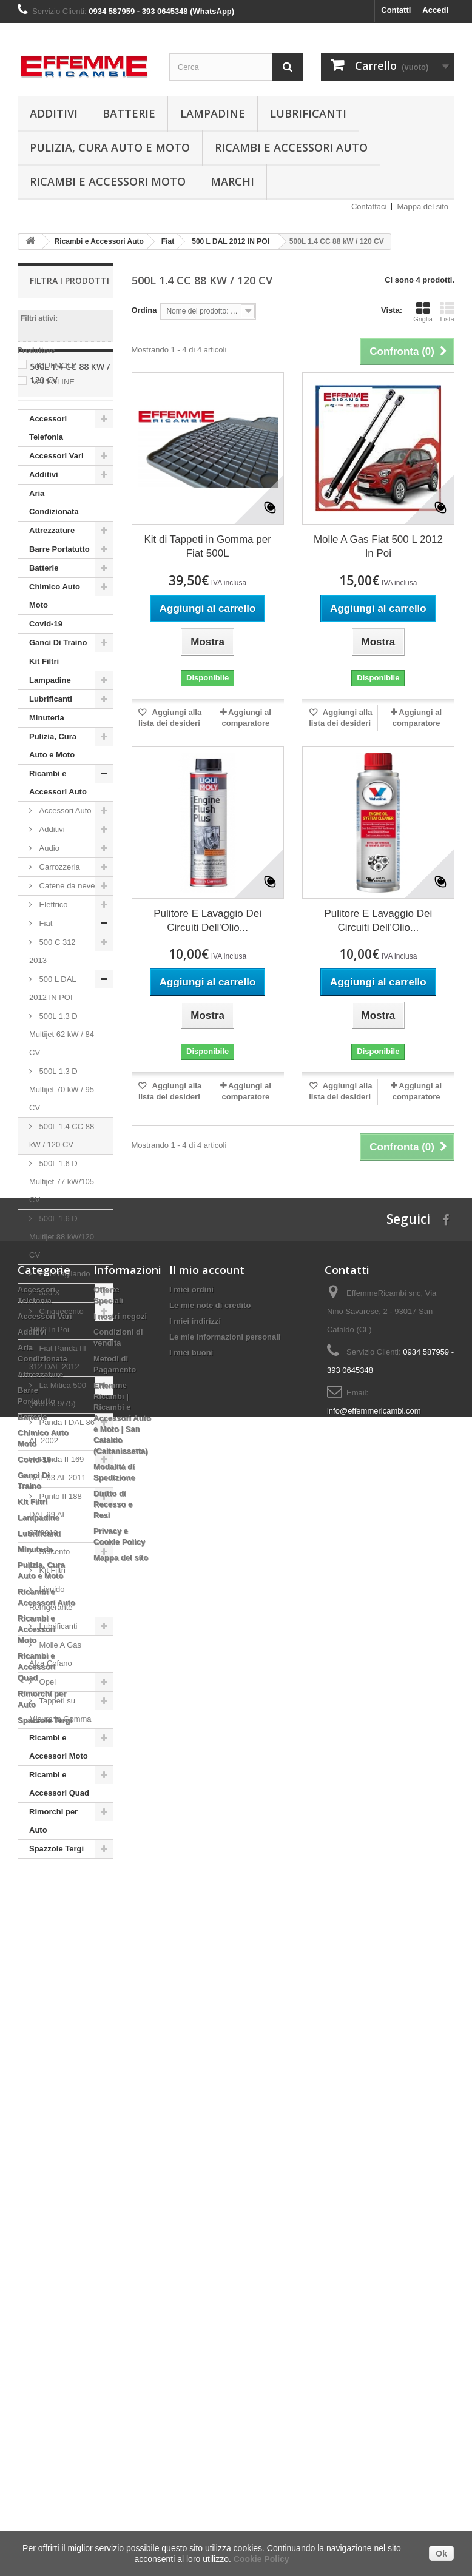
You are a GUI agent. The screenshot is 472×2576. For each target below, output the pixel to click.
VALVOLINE (53, 381)
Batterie (129, 113)
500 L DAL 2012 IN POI (52, 1058)
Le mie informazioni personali (224, 2116)
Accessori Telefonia (48, 498)
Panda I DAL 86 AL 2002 (62, 1501)
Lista (447, 312)
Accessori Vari (56, 526)
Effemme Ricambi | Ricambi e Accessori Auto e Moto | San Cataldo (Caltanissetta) (122, 2197)
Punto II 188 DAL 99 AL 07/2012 (55, 1585)
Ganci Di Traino (58, 712)
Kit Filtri (44, 731)
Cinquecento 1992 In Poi (56, 1390)
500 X (48, 1362)
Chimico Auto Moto (54, 666)
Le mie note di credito (210, 2084)
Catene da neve (66, 956)
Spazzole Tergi (56, 1919)
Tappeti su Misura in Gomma (60, 1780)
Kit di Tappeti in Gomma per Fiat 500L (207, 546)
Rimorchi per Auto (53, 1891)
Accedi (435, 10)
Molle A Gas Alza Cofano (55, 1724)
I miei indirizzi (195, 2100)
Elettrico (52, 974)
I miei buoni (191, 2131)
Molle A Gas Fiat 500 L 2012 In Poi (378, 546)
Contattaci (369, 206)
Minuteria (46, 788)
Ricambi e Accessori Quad (59, 1854)
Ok (441, 2553)
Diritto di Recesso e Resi (112, 2283)
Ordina (144, 310)
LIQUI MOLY (54, 365)
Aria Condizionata (54, 572)
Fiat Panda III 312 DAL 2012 (57, 1427)
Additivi (54, 113)
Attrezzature (52, 600)
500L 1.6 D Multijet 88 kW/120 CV (61, 1307)
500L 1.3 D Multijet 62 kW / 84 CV (61, 1104)
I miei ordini (191, 2068)
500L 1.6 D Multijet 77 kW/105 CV (61, 1252)
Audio (48, 918)
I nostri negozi (120, 2095)
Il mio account (206, 2049)
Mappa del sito (422, 206)
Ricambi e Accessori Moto (108, 181)
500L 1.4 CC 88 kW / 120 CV (61, 1205)
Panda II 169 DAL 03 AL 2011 (57, 1538)
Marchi (232, 181)
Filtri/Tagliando (63, 1344)
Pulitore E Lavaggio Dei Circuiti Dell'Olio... (207, 920)
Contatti (396, 10)
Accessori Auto (64, 880)
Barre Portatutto (59, 619)
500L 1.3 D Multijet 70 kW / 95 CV (61, 1159)
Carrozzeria (58, 937)
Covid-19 (45, 694)
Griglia (423, 312)
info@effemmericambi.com (374, 2190)
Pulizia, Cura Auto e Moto (110, 147)
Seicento (53, 1621)
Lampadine (212, 113)
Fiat (44, 993)
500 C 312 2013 (52, 1021)
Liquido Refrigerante (51, 1668)
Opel (46, 1752)
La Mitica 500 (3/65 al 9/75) (57, 1464)
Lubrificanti (308, 113)
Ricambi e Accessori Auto (291, 147)
